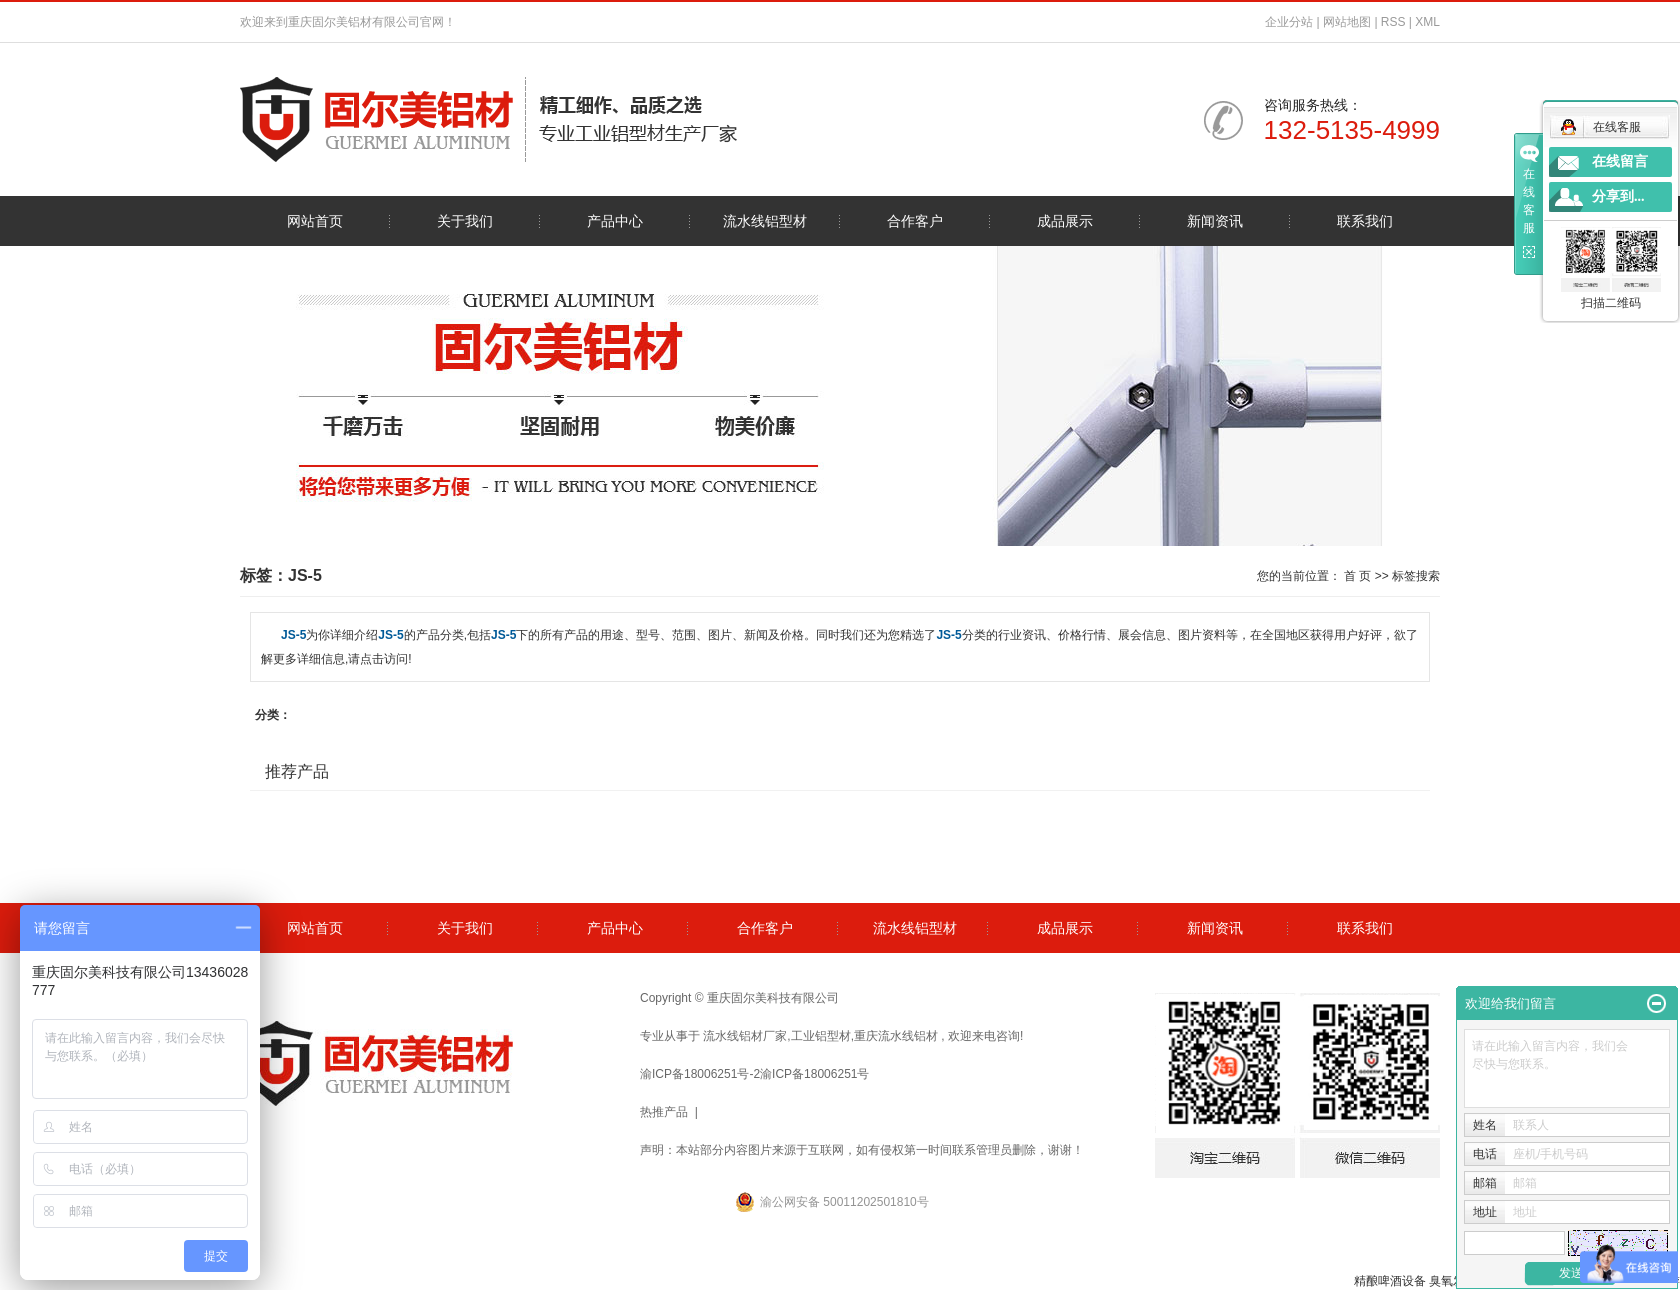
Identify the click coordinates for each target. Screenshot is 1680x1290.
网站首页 (315, 221)
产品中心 (615, 221)
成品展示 (1065, 221)
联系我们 (1365, 221)
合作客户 (915, 221)
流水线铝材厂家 (745, 1036)
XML (1427, 22)
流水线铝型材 (765, 221)
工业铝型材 (821, 1036)
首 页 (1357, 576)
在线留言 (1620, 161)
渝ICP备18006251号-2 (700, 1074)
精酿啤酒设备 (1390, 1281)
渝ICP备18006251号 (814, 1074)
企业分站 (1289, 22)
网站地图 (1348, 22)
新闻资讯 (1215, 221)
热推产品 (664, 1112)
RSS (1393, 22)
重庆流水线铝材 (896, 1036)
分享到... (1618, 196)
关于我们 (465, 221)
